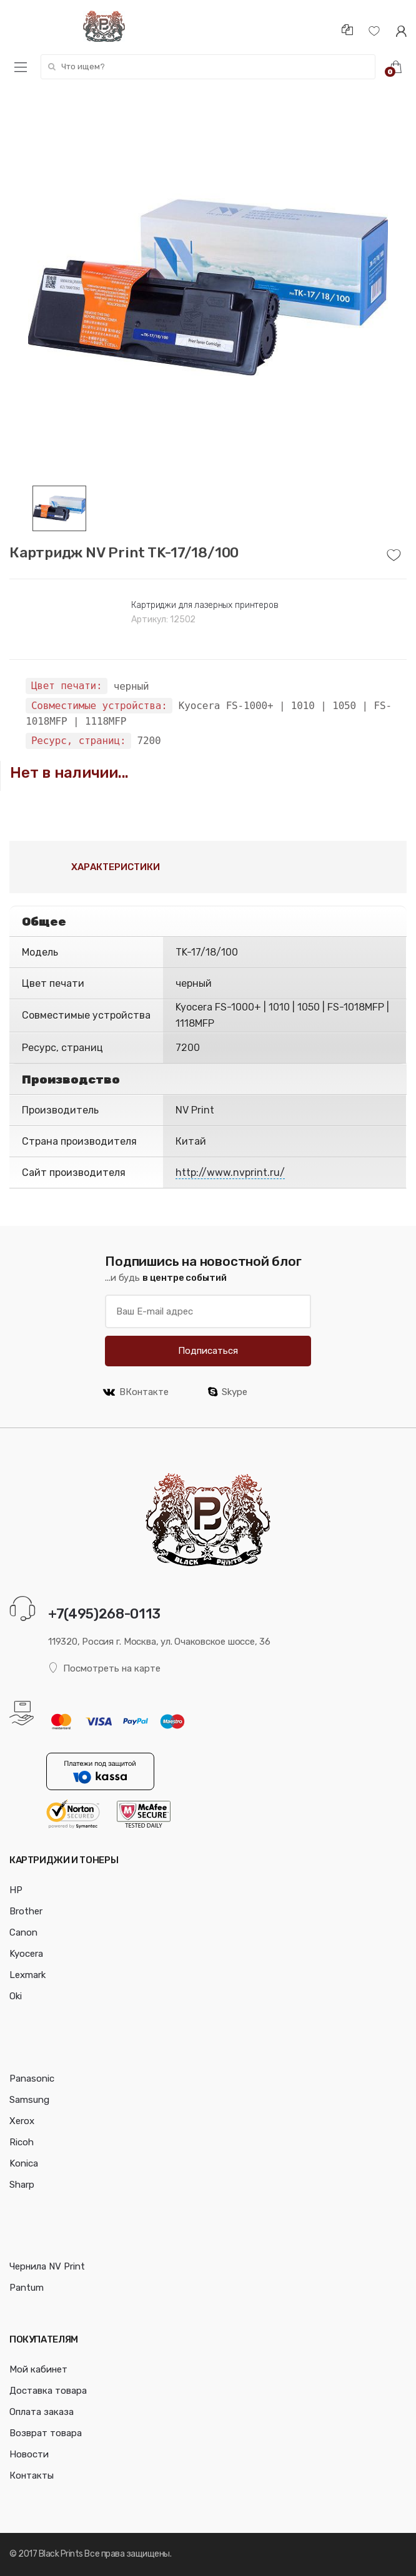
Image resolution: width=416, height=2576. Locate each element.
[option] (208, 287)
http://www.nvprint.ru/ (230, 1172)
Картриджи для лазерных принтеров (205, 605)
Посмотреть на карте (104, 1668)
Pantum (26, 2287)
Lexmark (27, 1975)
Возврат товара (45, 2433)
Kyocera (26, 1953)
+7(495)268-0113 (104, 1613)
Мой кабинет (38, 2369)
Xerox (21, 2121)
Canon (23, 1932)
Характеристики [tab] (115, 867)
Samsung (29, 2099)
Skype (227, 1392)
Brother (25, 1911)
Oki (15, 1996)
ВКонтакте (136, 1392)
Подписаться (208, 1350)
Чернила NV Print (47, 2266)
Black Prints (61, 2554)
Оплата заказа (41, 2411)
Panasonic (31, 2078)
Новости (29, 2454)
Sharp (21, 2184)
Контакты (31, 2475)
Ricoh (21, 2142)
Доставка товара (48, 2390)
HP (15, 1890)
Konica (23, 2163)
